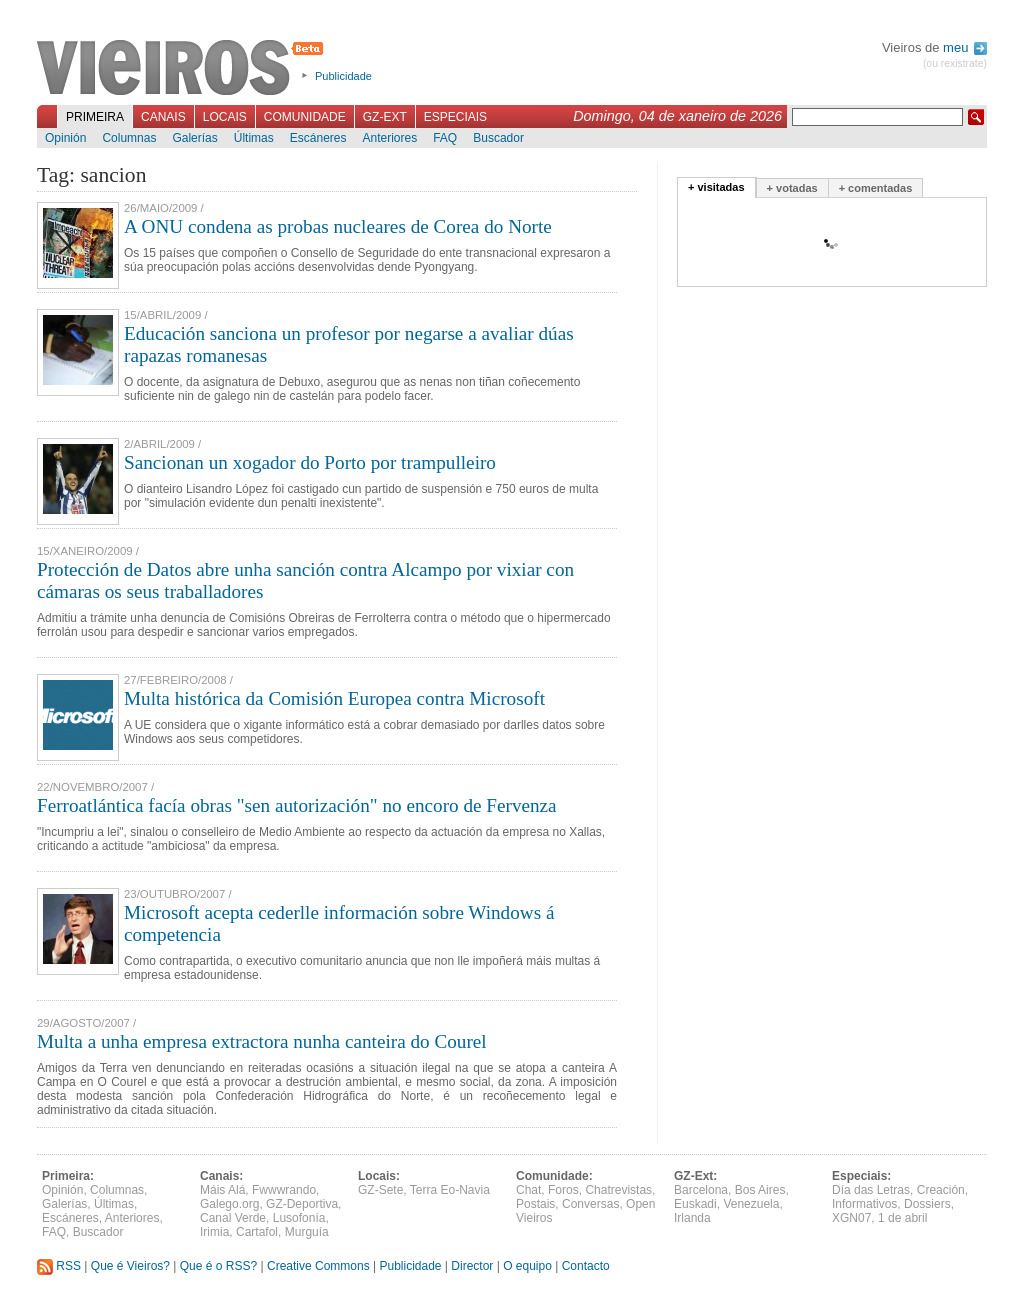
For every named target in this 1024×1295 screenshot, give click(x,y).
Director (472, 1266)
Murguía (307, 1232)
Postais (535, 1204)
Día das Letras (871, 1190)
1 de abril (902, 1218)
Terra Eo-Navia (450, 1190)
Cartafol (257, 1232)
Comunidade (305, 117)
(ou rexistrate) (955, 63)
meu (965, 47)
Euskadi (695, 1204)
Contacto (586, 1266)
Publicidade (343, 76)
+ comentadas (876, 188)
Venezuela (751, 1204)
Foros (563, 1190)
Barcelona (701, 1190)
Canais (163, 117)
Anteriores (389, 138)
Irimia (214, 1232)
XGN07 (851, 1218)
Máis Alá (222, 1190)
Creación (941, 1190)
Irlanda (692, 1218)
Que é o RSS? (218, 1266)
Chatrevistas (618, 1190)
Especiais (455, 117)
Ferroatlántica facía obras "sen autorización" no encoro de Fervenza (297, 805)
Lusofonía (299, 1218)
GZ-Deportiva (302, 1204)
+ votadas (792, 188)
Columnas (129, 138)
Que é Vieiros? (130, 1266)
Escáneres (318, 138)
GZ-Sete (380, 1190)
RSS (59, 1266)
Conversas (590, 1204)
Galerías (194, 138)
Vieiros (183, 69)
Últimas (254, 138)
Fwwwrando (284, 1190)
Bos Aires (760, 1190)
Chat (528, 1190)
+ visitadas (716, 187)
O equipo (527, 1266)
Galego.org (229, 1204)
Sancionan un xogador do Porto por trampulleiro (310, 462)
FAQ (445, 138)
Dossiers (927, 1204)
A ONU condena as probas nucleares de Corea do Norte (338, 226)
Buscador (498, 138)
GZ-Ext (385, 117)
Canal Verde (233, 1218)
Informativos (864, 1204)
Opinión (65, 138)
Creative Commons (318, 1266)
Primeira (95, 117)
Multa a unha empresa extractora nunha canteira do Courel (262, 1041)
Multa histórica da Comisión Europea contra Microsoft (334, 698)
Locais (225, 117)
